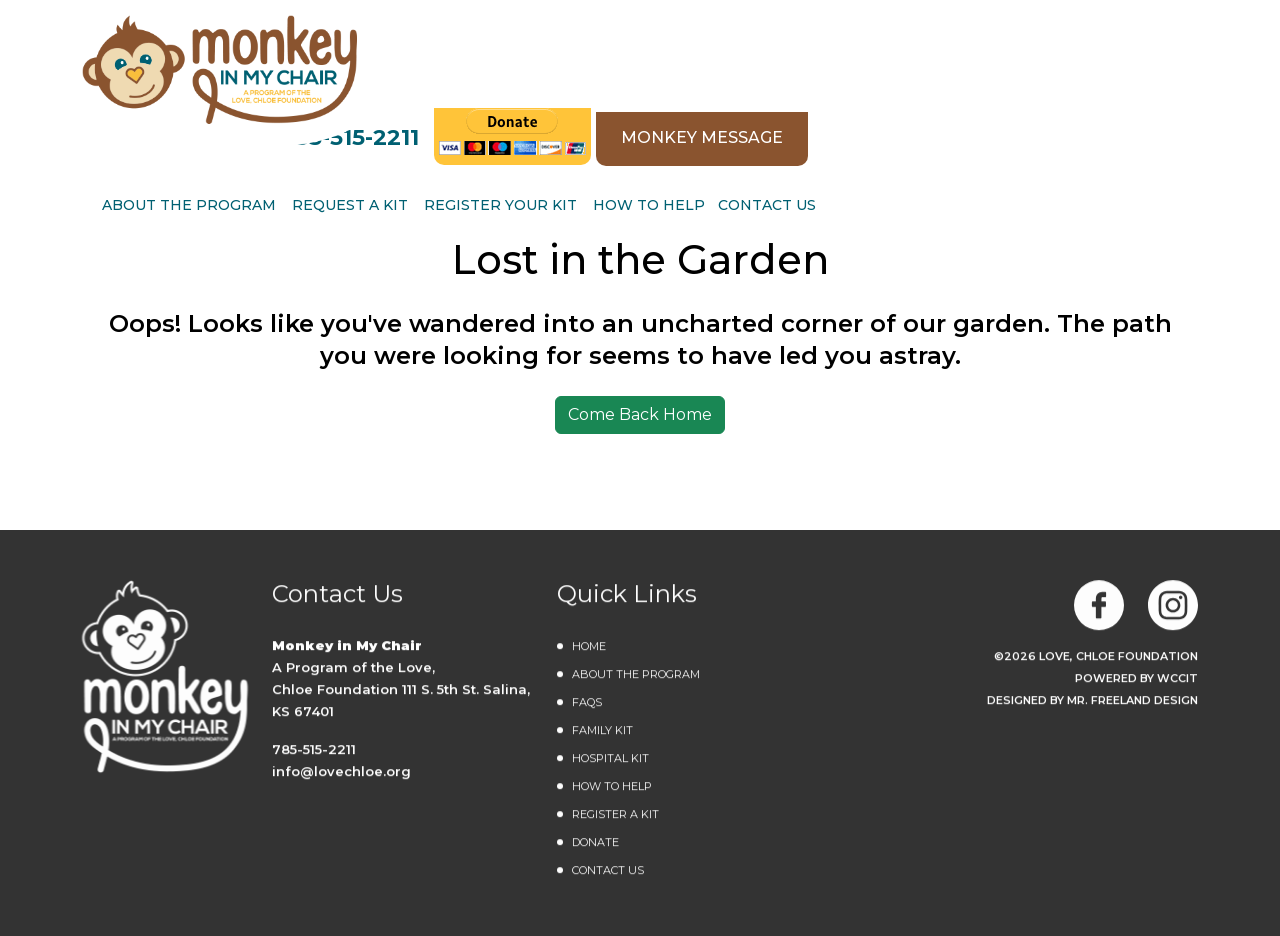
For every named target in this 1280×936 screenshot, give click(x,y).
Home (589, 647)
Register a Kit (615, 815)
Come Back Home (640, 414)
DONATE (595, 843)
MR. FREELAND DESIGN (1132, 701)
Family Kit (602, 731)
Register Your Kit (874, 95)
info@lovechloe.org (341, 772)
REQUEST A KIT (724, 95)
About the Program (636, 675)
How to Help (1023, 95)
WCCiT (1177, 679)
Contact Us (1141, 95)
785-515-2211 (724, 25)
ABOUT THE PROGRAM (563, 95)
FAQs (587, 703)
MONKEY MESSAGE (1077, 25)
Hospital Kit (610, 759)
